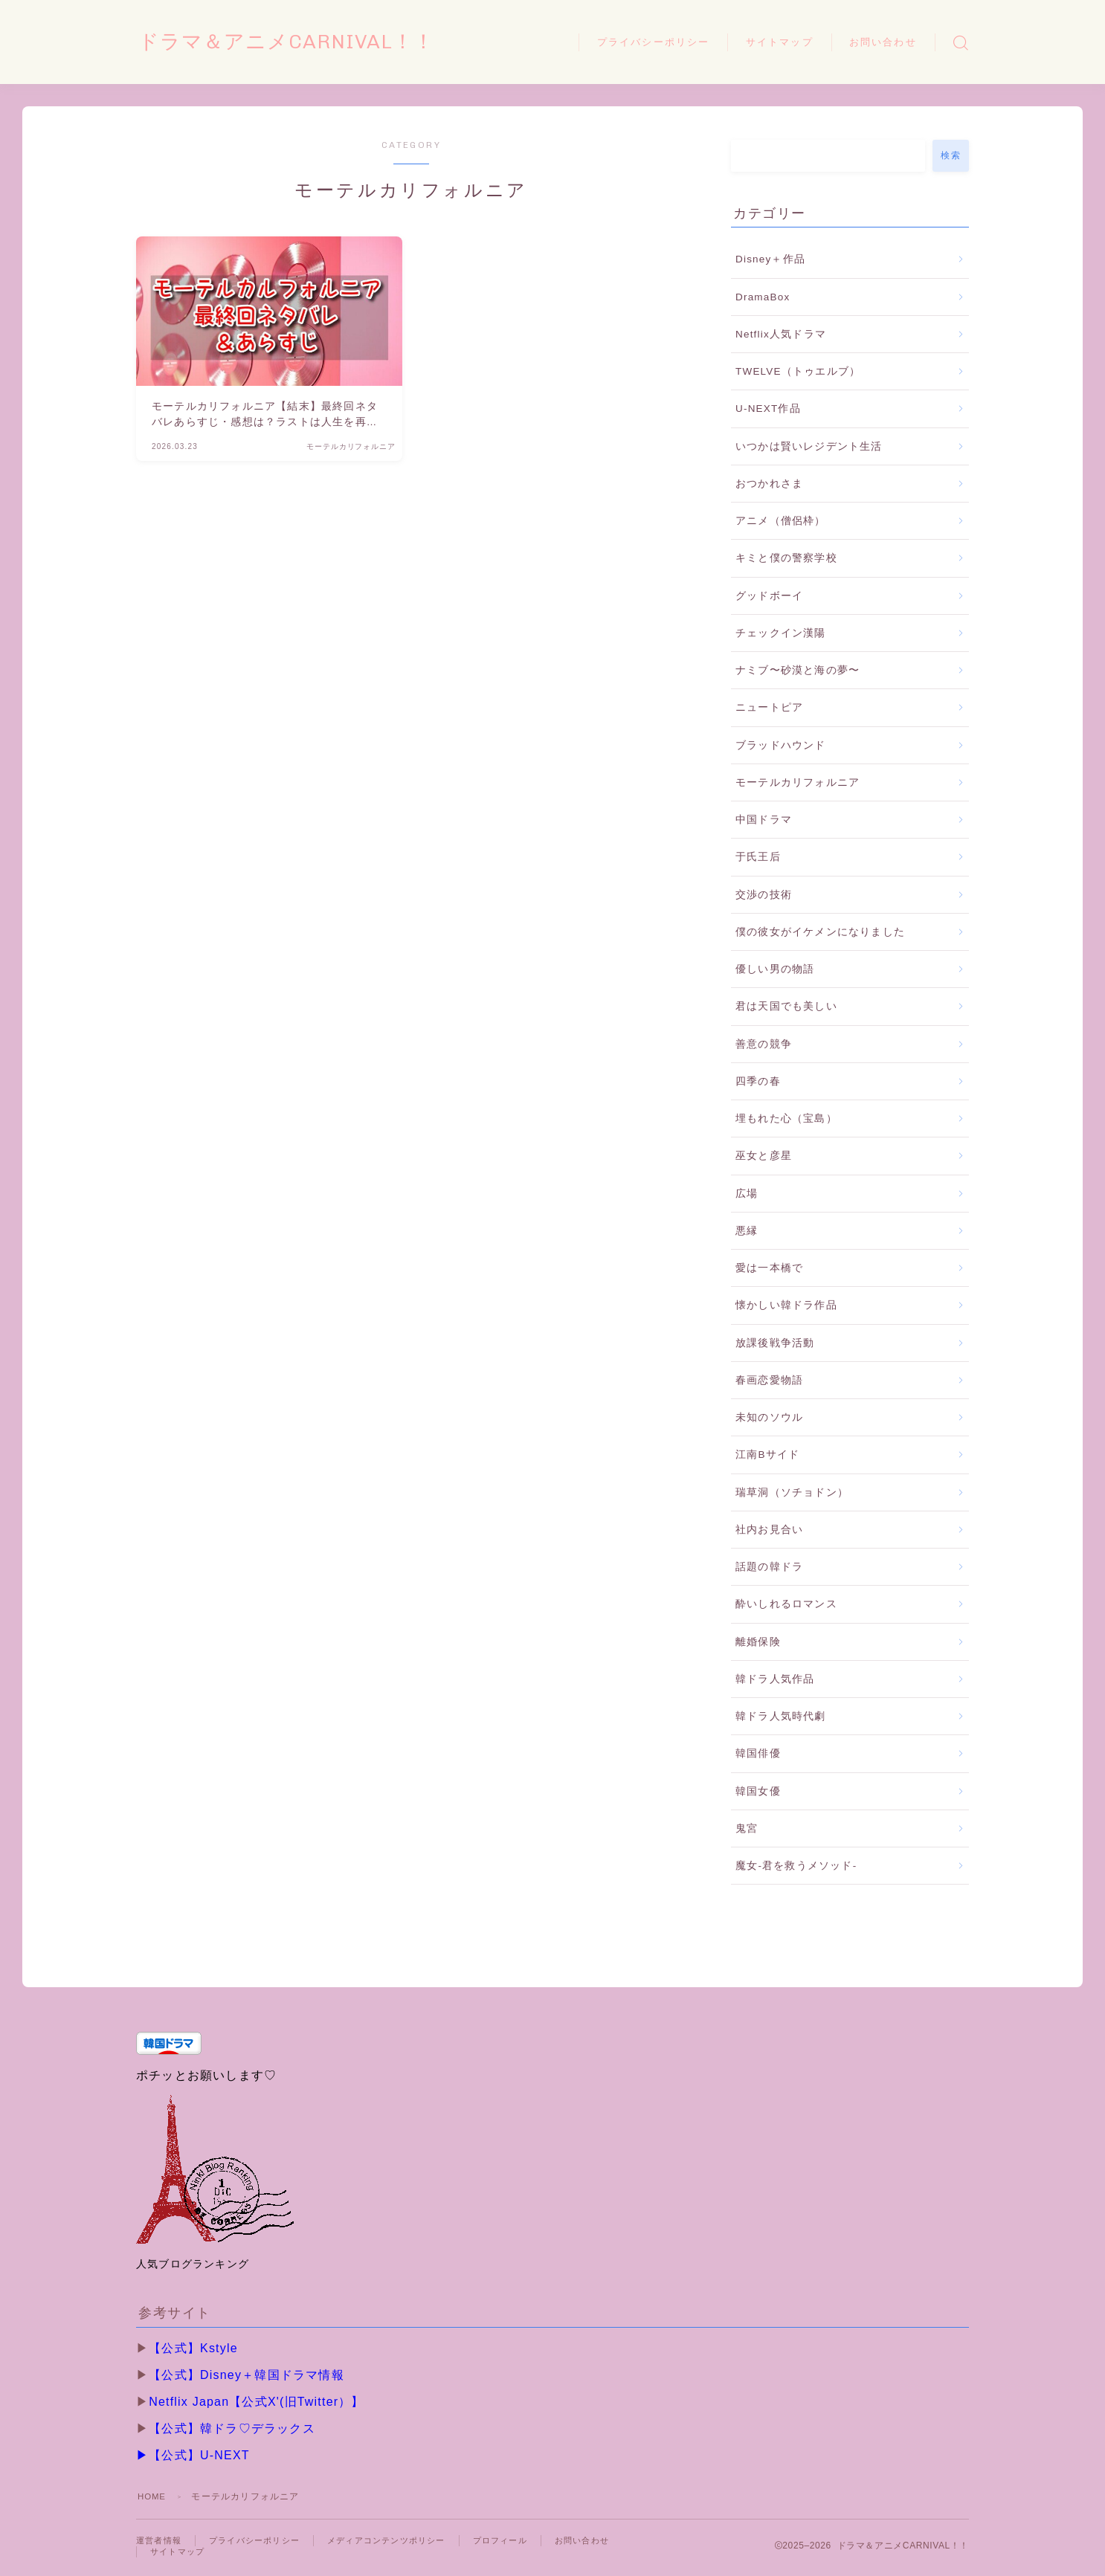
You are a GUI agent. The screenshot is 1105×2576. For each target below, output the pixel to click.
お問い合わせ (883, 42)
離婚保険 (758, 1641)
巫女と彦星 (763, 1155)
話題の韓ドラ (769, 1566)
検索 (951, 155)
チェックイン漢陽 (780, 633)
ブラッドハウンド (780, 745)
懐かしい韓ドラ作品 (786, 1305)
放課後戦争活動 (774, 1343)
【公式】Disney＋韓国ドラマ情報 (246, 2375)
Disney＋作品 (770, 259)
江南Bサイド (767, 1454)
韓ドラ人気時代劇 (780, 1716)
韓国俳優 (758, 1753)
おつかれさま (769, 483)
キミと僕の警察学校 (786, 558)
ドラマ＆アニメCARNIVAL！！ (307, 42)
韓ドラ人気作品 (774, 1679)
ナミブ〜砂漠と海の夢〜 (797, 670)
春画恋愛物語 (769, 1380)
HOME (153, 2496)
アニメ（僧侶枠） (780, 520)
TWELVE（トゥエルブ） (797, 371)
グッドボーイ (769, 595)
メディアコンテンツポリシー (402, 2541)
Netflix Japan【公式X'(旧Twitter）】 (256, 2401)
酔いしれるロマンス (786, 1604)
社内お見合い (769, 1529)
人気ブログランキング (192, 2264)
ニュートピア (769, 707)
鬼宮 (746, 1828)
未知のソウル (769, 1417)
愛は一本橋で (769, 1268)
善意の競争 (763, 1044)
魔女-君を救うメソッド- (796, 1865)
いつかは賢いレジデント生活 (809, 446)
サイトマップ (780, 42)
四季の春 (758, 1081)
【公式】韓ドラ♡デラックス (232, 2428)
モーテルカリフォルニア (797, 782)
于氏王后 (758, 856)
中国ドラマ (763, 819)
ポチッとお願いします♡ (206, 2075)
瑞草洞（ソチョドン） (791, 1492)
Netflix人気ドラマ (780, 334)
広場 (746, 1193)
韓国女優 (758, 1791)
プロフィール (523, 2541)
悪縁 (746, 1230)
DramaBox (762, 297)
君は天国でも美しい (786, 1006)
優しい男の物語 (774, 969)
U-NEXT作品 (768, 408)
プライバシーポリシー (653, 42)
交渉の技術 (763, 894)
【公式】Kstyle (193, 2348)
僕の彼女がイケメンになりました (820, 931)
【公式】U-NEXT (199, 2455)
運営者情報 (160, 2541)
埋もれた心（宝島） (786, 1118)
